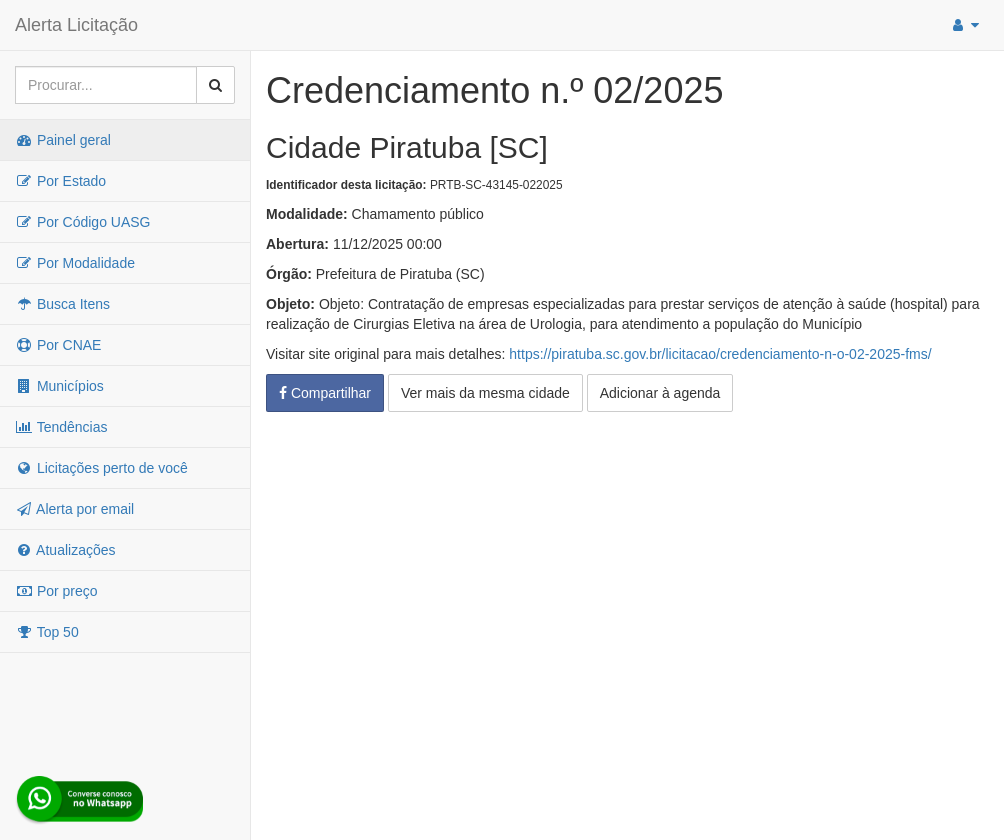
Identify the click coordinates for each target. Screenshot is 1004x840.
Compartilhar (325, 393)
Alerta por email (74, 509)
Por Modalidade (75, 263)
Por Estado (60, 181)
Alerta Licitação (76, 25)
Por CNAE (58, 345)
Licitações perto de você (101, 468)
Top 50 (47, 632)
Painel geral (63, 140)
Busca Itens (62, 304)
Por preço (56, 591)
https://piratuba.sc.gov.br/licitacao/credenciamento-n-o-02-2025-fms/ (720, 354)
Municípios (59, 386)
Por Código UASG (83, 222)
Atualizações (65, 550)
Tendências (61, 427)
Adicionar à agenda (660, 393)
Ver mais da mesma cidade (485, 393)
